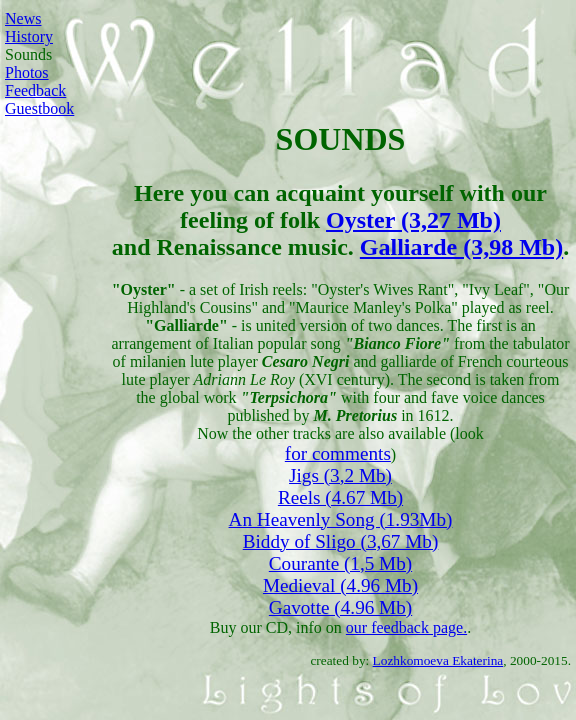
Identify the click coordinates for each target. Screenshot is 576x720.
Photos (27, 72)
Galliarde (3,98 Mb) (461, 247)
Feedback (35, 90)
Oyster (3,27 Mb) (413, 220)
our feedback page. (406, 627)
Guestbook (39, 108)
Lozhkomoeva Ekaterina (438, 660)
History (29, 36)
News (23, 18)
